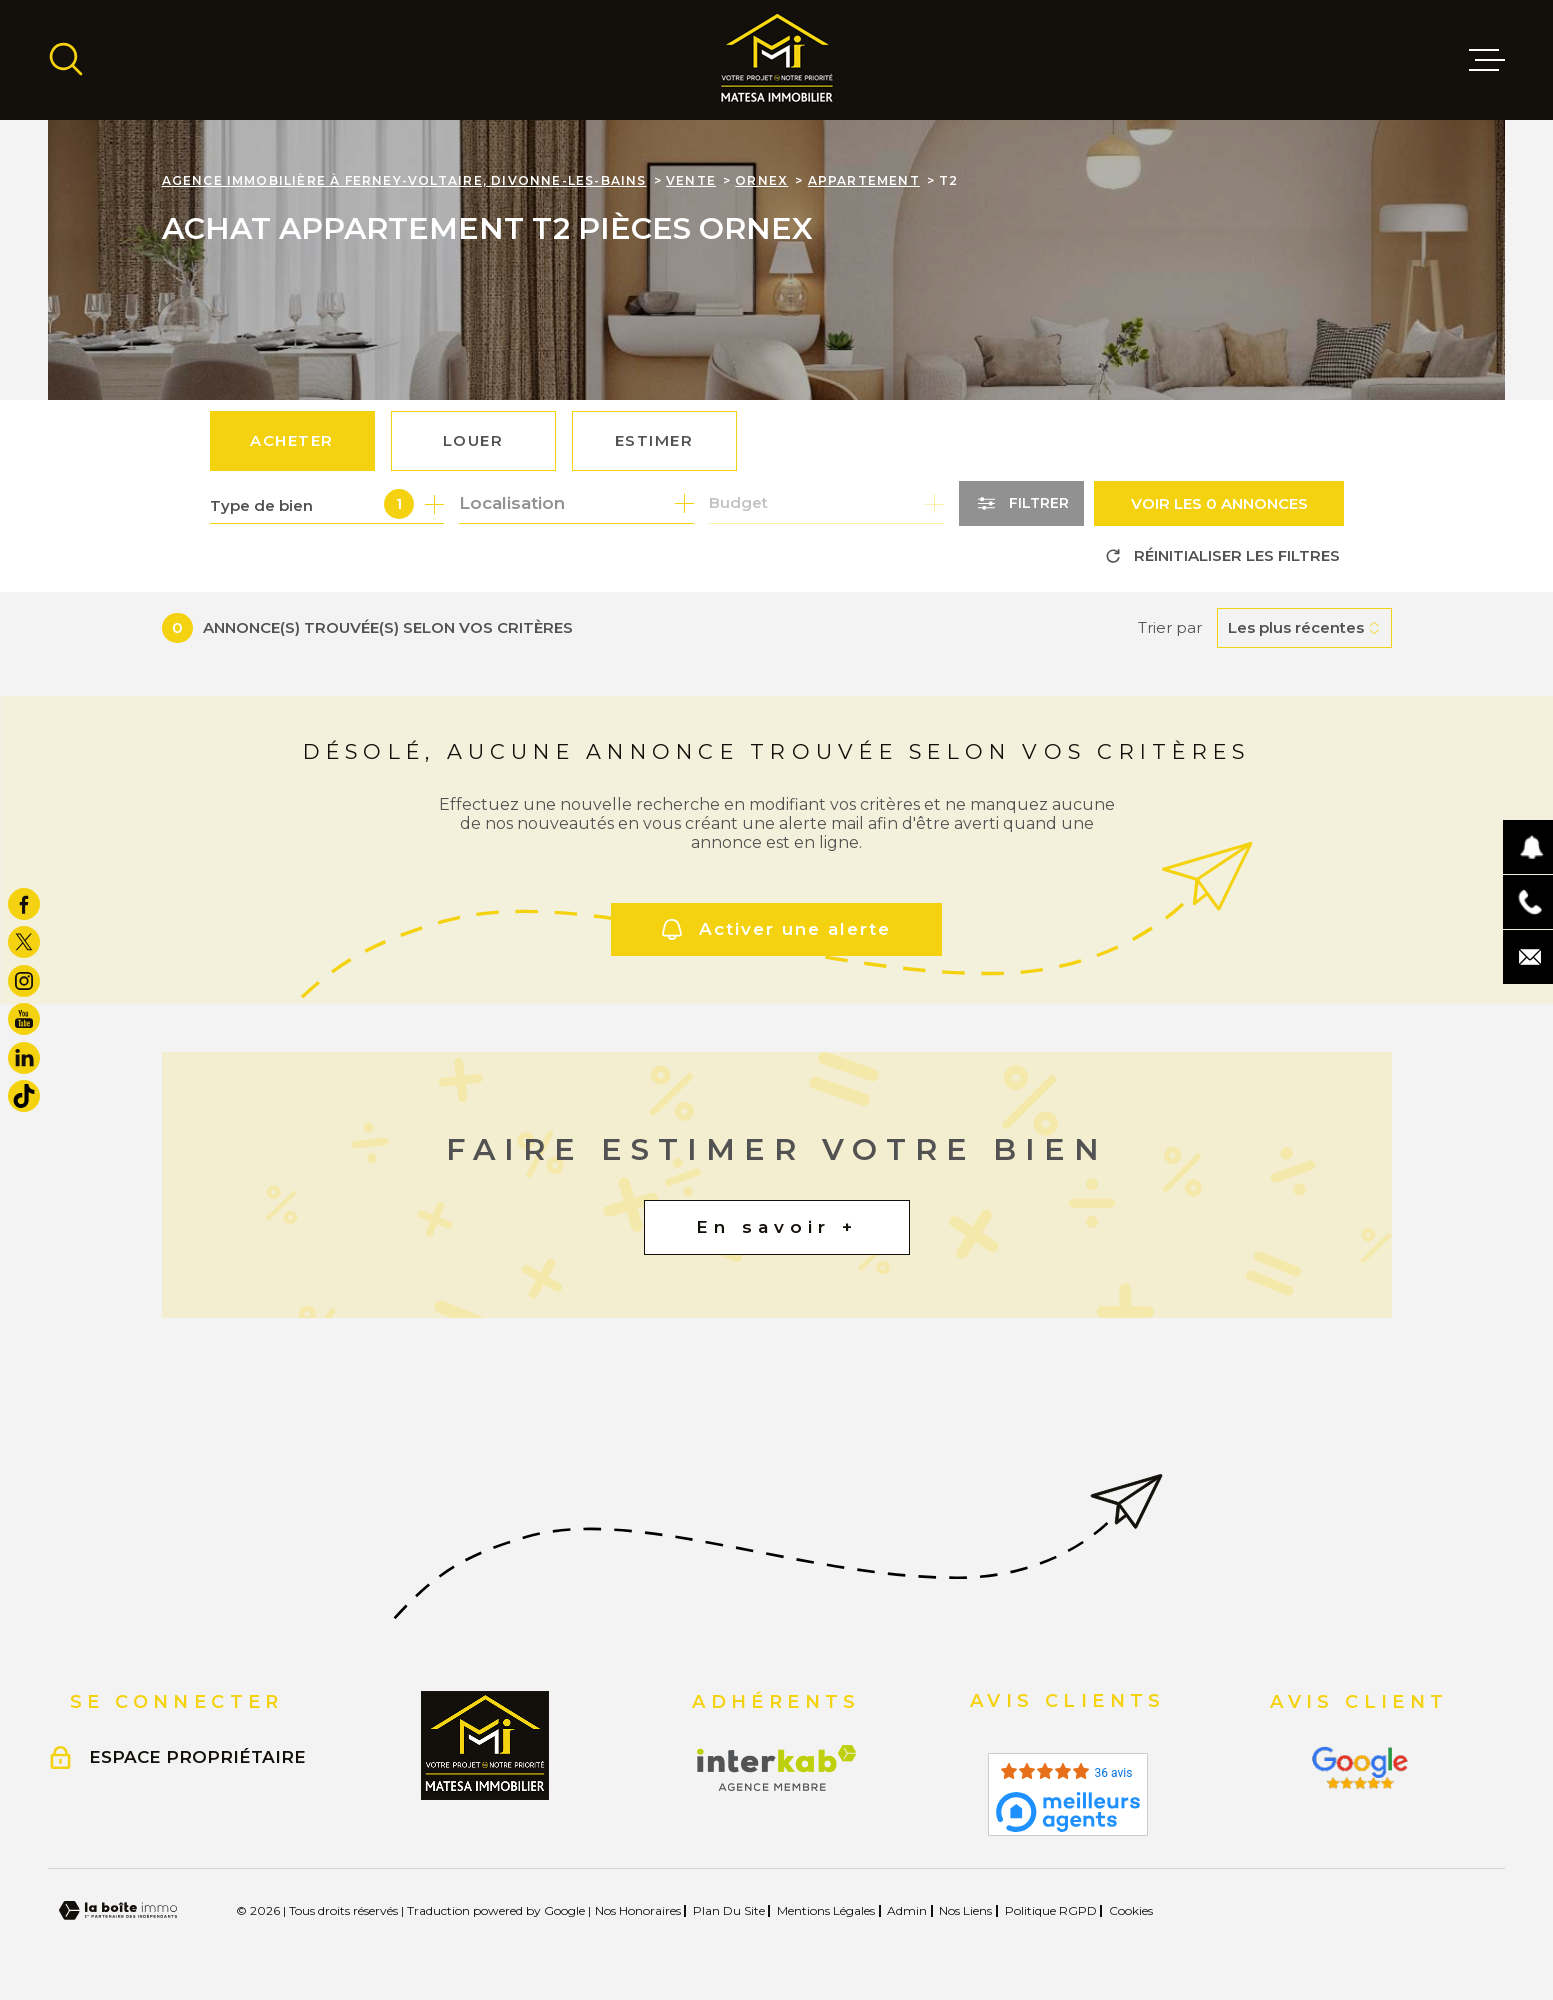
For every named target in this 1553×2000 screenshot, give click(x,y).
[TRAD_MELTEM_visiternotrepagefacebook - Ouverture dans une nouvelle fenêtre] (24, 904)
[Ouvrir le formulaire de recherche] (1021, 503)
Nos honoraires (638, 1910)
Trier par (1170, 628)
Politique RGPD (1051, 1910)
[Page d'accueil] (777, 60)
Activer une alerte (776, 929)
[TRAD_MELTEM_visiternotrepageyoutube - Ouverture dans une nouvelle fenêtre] (24, 1019)
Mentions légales (826, 1910)
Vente (691, 180)
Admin (907, 1910)
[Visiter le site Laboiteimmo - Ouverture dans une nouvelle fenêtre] (118, 1910)
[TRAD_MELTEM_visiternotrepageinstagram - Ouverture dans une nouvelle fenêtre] (24, 981)
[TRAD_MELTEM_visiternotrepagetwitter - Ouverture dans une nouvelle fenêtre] (24, 942)
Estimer (654, 440)
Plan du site (729, 1910)
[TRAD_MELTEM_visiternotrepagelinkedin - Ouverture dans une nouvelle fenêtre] (24, 1058)
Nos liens (965, 1910)
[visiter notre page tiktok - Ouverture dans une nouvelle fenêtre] (24, 1096)
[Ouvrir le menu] (1487, 60)
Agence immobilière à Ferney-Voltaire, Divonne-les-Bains (404, 180)
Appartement (864, 180)
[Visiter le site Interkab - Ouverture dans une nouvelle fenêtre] (776, 1768)
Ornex (761, 180)
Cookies (1131, 1911)
